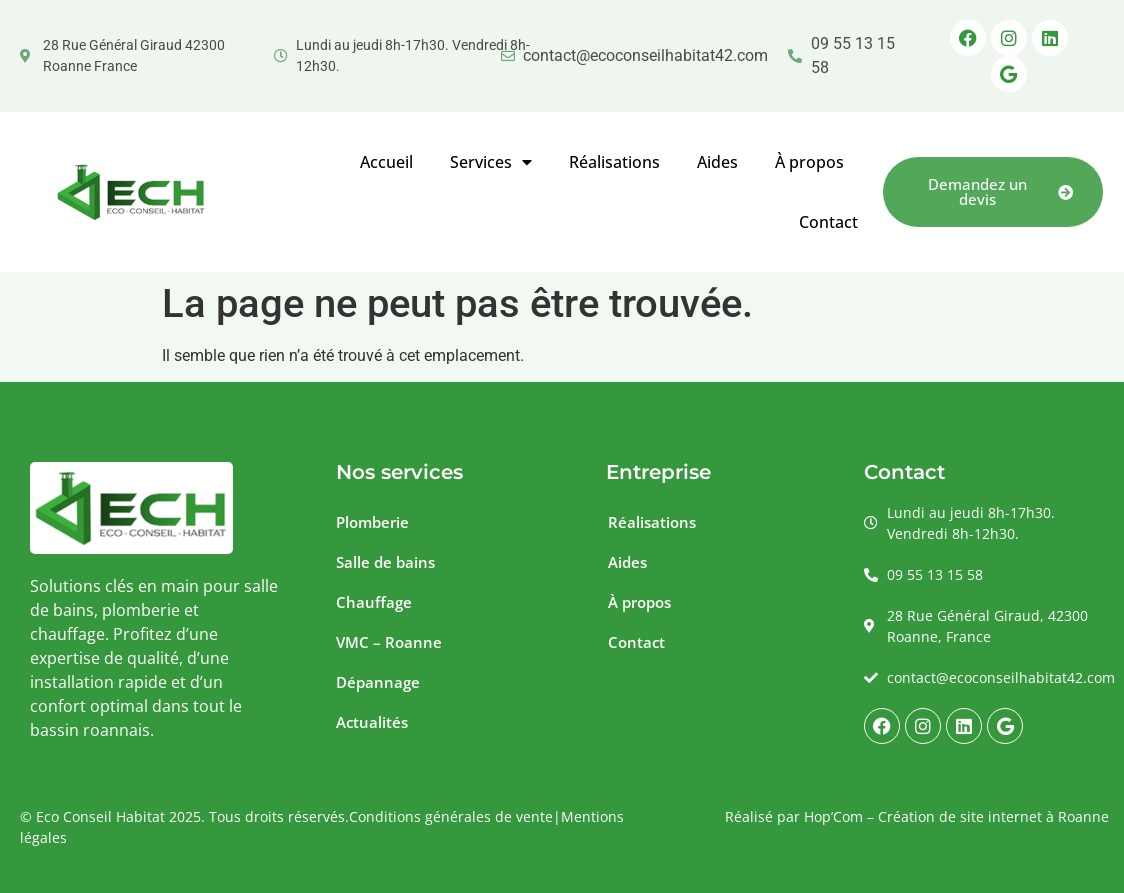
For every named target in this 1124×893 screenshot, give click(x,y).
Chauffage (374, 602)
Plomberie (372, 522)
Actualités (372, 722)
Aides (717, 162)
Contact (828, 222)
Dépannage (378, 682)
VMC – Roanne (389, 642)
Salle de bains (385, 562)
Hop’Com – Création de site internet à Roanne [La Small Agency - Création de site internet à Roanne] (956, 816)
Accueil (386, 162)
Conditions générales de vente (451, 816)
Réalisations (614, 162)
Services (491, 162)
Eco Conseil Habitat (100, 816)
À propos (809, 162)
